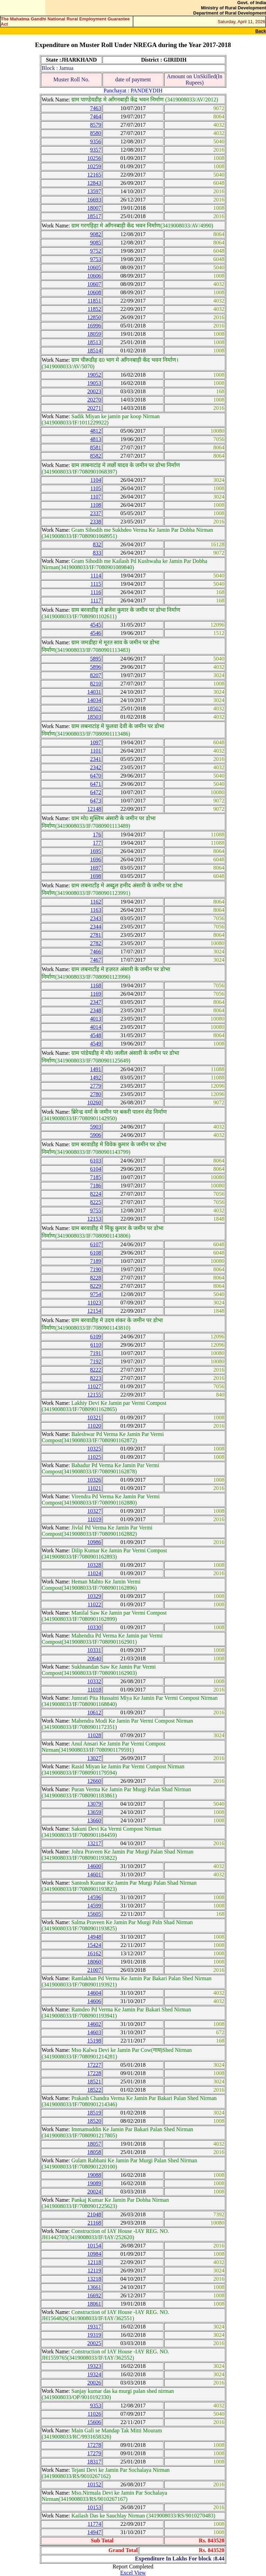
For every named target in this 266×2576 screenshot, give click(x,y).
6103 (95, 1161)
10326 (94, 1480)
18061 (94, 2304)
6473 (95, 801)
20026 (94, 2383)
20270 (94, 400)
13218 (94, 2279)
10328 (94, 1565)
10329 (94, 1596)
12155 (94, 1395)
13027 (94, 1758)
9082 (95, 234)
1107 (95, 497)
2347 (95, 1002)
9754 (95, 1294)
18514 (94, 350)
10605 (94, 267)
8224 (95, 1194)
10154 (94, 2246)
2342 (95, 767)
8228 (95, 1278)
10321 (94, 1417)
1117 (95, 600)
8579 (95, 125)
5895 (95, 659)
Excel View (133, 2573)
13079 (94, 1804)
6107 (95, 1244)
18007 (94, 208)
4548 (95, 1035)
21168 (94, 2223)
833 (97, 553)
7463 (95, 108)
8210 (95, 683)
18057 (94, 2144)
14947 (94, 2532)
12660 (94, 1781)
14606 (94, 2001)
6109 (95, 1336)
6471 (95, 784)
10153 (94, 2507)
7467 (95, 960)
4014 (95, 1027)
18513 (94, 342)
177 (97, 843)
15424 (94, 1945)
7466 (95, 951)
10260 (94, 1102)
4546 (95, 633)
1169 (95, 994)
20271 (94, 408)
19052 (94, 375)
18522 (94, 2090)
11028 (94, 1735)
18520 (94, 2121)
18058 (94, 2152)
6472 (95, 792)
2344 (95, 927)
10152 (94, 2484)
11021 (94, 1488)
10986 (94, 1542)
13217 (94, 1843)
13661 (94, 2287)
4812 (95, 431)
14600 (94, 1866)
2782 (95, 943)
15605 (94, 1914)
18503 (94, 717)
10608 (94, 292)
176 (97, 834)
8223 (95, 1378)
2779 (95, 1086)
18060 (94, 1962)
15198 (94, 2041)
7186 (95, 1185)
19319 (94, 2335)
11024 (94, 1573)
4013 (95, 1019)
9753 (95, 259)
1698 (95, 876)
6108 (95, 1253)
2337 (95, 513)
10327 (94, 1511)
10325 (94, 1449)
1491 (95, 1069)
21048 (94, 2214)
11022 (94, 1604)
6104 (95, 1169)
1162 (95, 902)
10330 (94, 1627)
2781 (95, 935)
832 (97, 544)
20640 (94, 1658)
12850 (94, 317)
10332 (94, 1681)
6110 (95, 1345)
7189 (95, 1261)
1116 (95, 592)
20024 (94, 2191)
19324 (94, 2374)
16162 (94, 1953)
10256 (94, 158)
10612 (94, 1712)
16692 (94, 2295)
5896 (95, 667)
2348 (95, 1010)
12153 (94, 1219)
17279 (94, 2453)
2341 (95, 759)
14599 (94, 1906)
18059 (94, 334)
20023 (94, 391)
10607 (94, 284)
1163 (95, 910)
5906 (95, 1135)
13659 (94, 1812)
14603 (94, 2032)
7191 (95, 1353)
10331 (94, 1650)
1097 (95, 742)
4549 (95, 1044)
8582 (95, 456)
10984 (94, 2254)
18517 (94, 216)
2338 (95, 521)
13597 (94, 191)
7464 (95, 116)
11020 (94, 1426)
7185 (95, 1177)
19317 (94, 2327)
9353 (95, 2405)
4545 (95, 625)
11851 (94, 301)
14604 (94, 1993)
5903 (95, 1127)
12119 (94, 2270)
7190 (95, 1269)
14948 (94, 1937)
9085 (95, 242)
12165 (94, 175)
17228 (94, 2073)
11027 (94, 1386)
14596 (94, 1897)
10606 (94, 276)
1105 (95, 488)
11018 (94, 1690)
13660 (94, 1820)
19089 (94, 2183)
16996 (94, 326)
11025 (94, 1457)
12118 (94, 2262)
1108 (95, 505)
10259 (94, 166)
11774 (94, 2524)
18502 (94, 708)
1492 (95, 1077)
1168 (95, 985)
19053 (94, 383)
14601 (94, 1874)
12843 (94, 183)
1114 (95, 575)
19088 (94, 2175)
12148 (94, 809)
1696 (95, 859)
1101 (95, 751)
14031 (94, 692)
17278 (94, 2445)
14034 (94, 700)
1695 (95, 851)
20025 (94, 2343)
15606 (94, 2422)
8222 (95, 1370)
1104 (95, 480)
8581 (95, 447)
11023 (94, 1302)
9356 (95, 141)
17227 (94, 2065)
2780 (95, 1094)
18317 (94, 2462)
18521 (94, 2081)
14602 (94, 2024)
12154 (94, 1311)
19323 (94, 2366)
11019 (94, 1519)
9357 (95, 150)
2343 (95, 918)
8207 (95, 675)
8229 (95, 1286)
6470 (95, 776)
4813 (95, 439)
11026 (94, 2414)
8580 (95, 133)
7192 (95, 1361)
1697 (95, 868)
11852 (94, 309)
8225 (95, 1202)
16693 (94, 200)
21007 (94, 1970)
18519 (94, 2113)
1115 (95, 584)
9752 (95, 251)
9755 (95, 1210)
